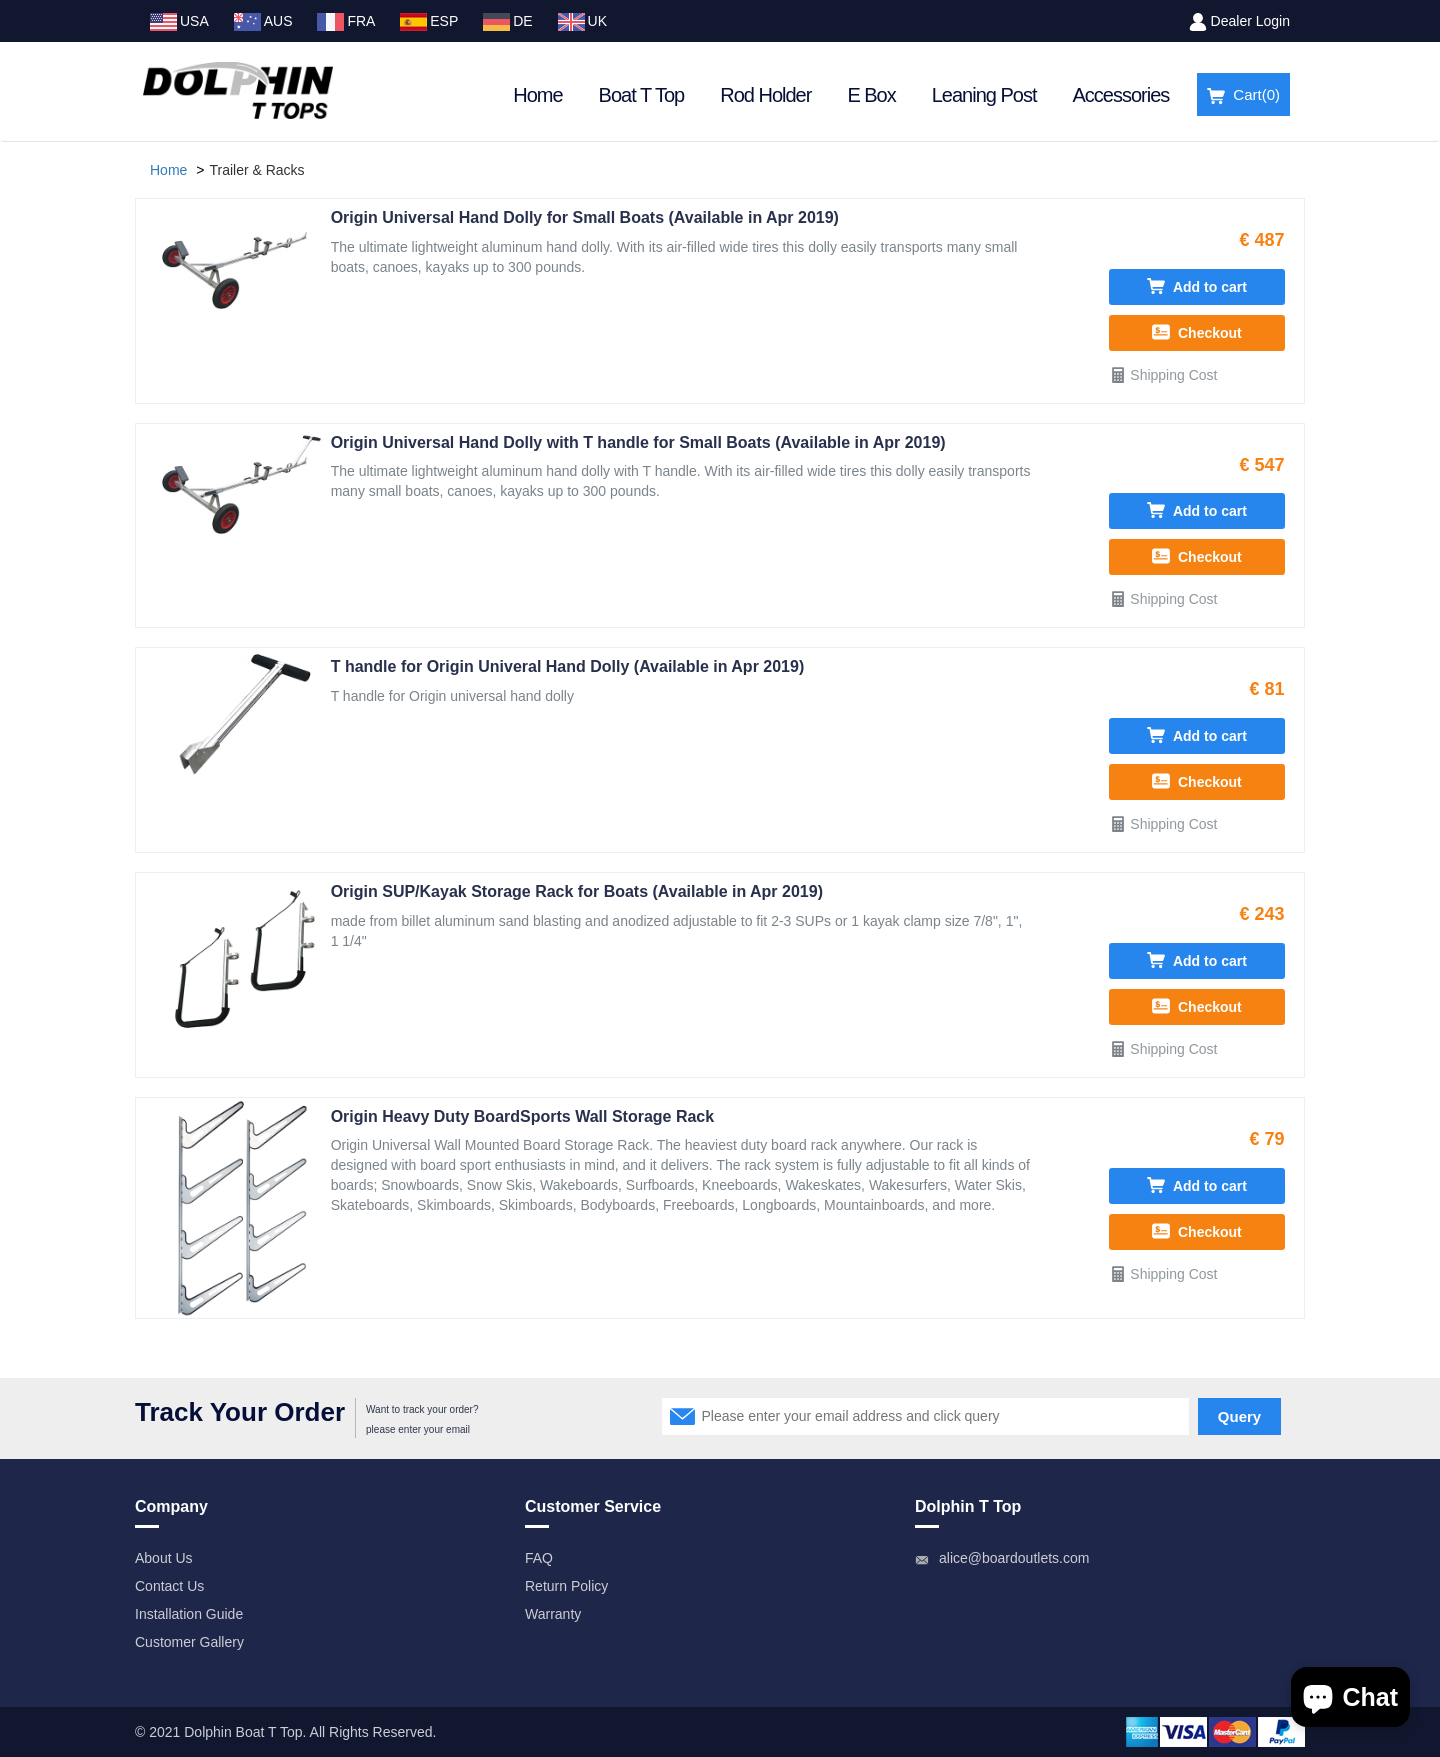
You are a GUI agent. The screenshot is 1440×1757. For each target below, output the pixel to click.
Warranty (553, 1614)
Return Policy (566, 1586)
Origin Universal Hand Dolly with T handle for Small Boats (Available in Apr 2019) (638, 442)
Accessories (1121, 95)
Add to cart (1197, 286)
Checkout (1197, 332)
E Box (871, 95)
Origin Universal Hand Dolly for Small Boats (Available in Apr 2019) (585, 217)
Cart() (1243, 95)
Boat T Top (642, 95)
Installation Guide (189, 1614)
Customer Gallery (189, 1642)
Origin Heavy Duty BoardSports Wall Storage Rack (523, 1116)
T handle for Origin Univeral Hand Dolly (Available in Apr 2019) (568, 666)
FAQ (539, 1558)
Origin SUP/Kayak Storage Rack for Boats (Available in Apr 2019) (577, 891)
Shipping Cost (1163, 374)
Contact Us (169, 1586)
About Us (164, 1558)
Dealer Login (1250, 21)
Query (1239, 1416)
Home (537, 95)
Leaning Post (984, 95)
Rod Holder (765, 95)
